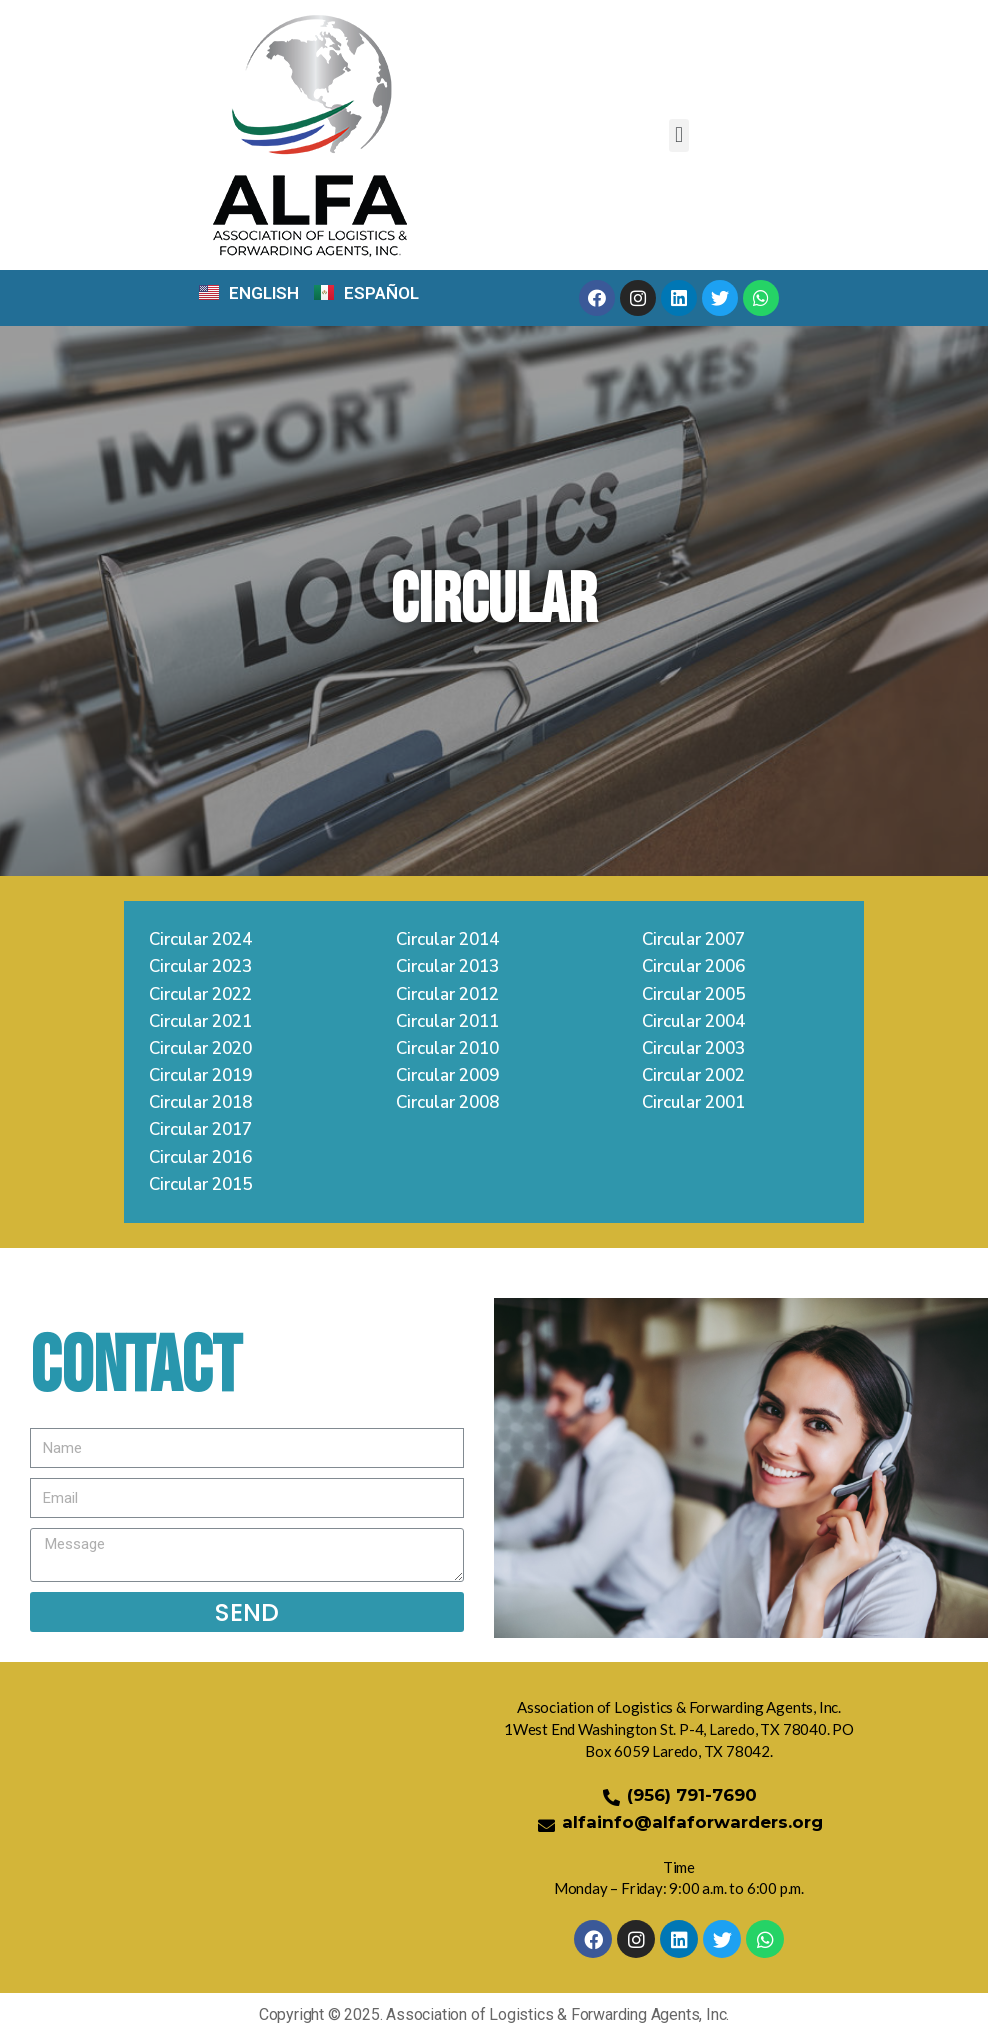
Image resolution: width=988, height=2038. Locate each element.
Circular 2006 (693, 968)
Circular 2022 (200, 995)
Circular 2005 (693, 995)
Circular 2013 (447, 968)
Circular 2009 (447, 1077)
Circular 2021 (200, 1023)
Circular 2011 (447, 1023)
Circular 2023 (200, 968)
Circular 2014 (447, 941)
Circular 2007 (693, 941)
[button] (678, 135)
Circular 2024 (200, 941)
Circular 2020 (200, 1050)
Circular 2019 (200, 1077)
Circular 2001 (693, 1104)
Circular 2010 (447, 1050)
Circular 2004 (693, 1023)
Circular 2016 (200, 1159)
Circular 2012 (447, 995)
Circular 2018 (200, 1104)
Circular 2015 (200, 1186)
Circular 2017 (200, 1131)
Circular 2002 (693, 1077)
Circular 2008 (447, 1104)
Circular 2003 (693, 1050)
